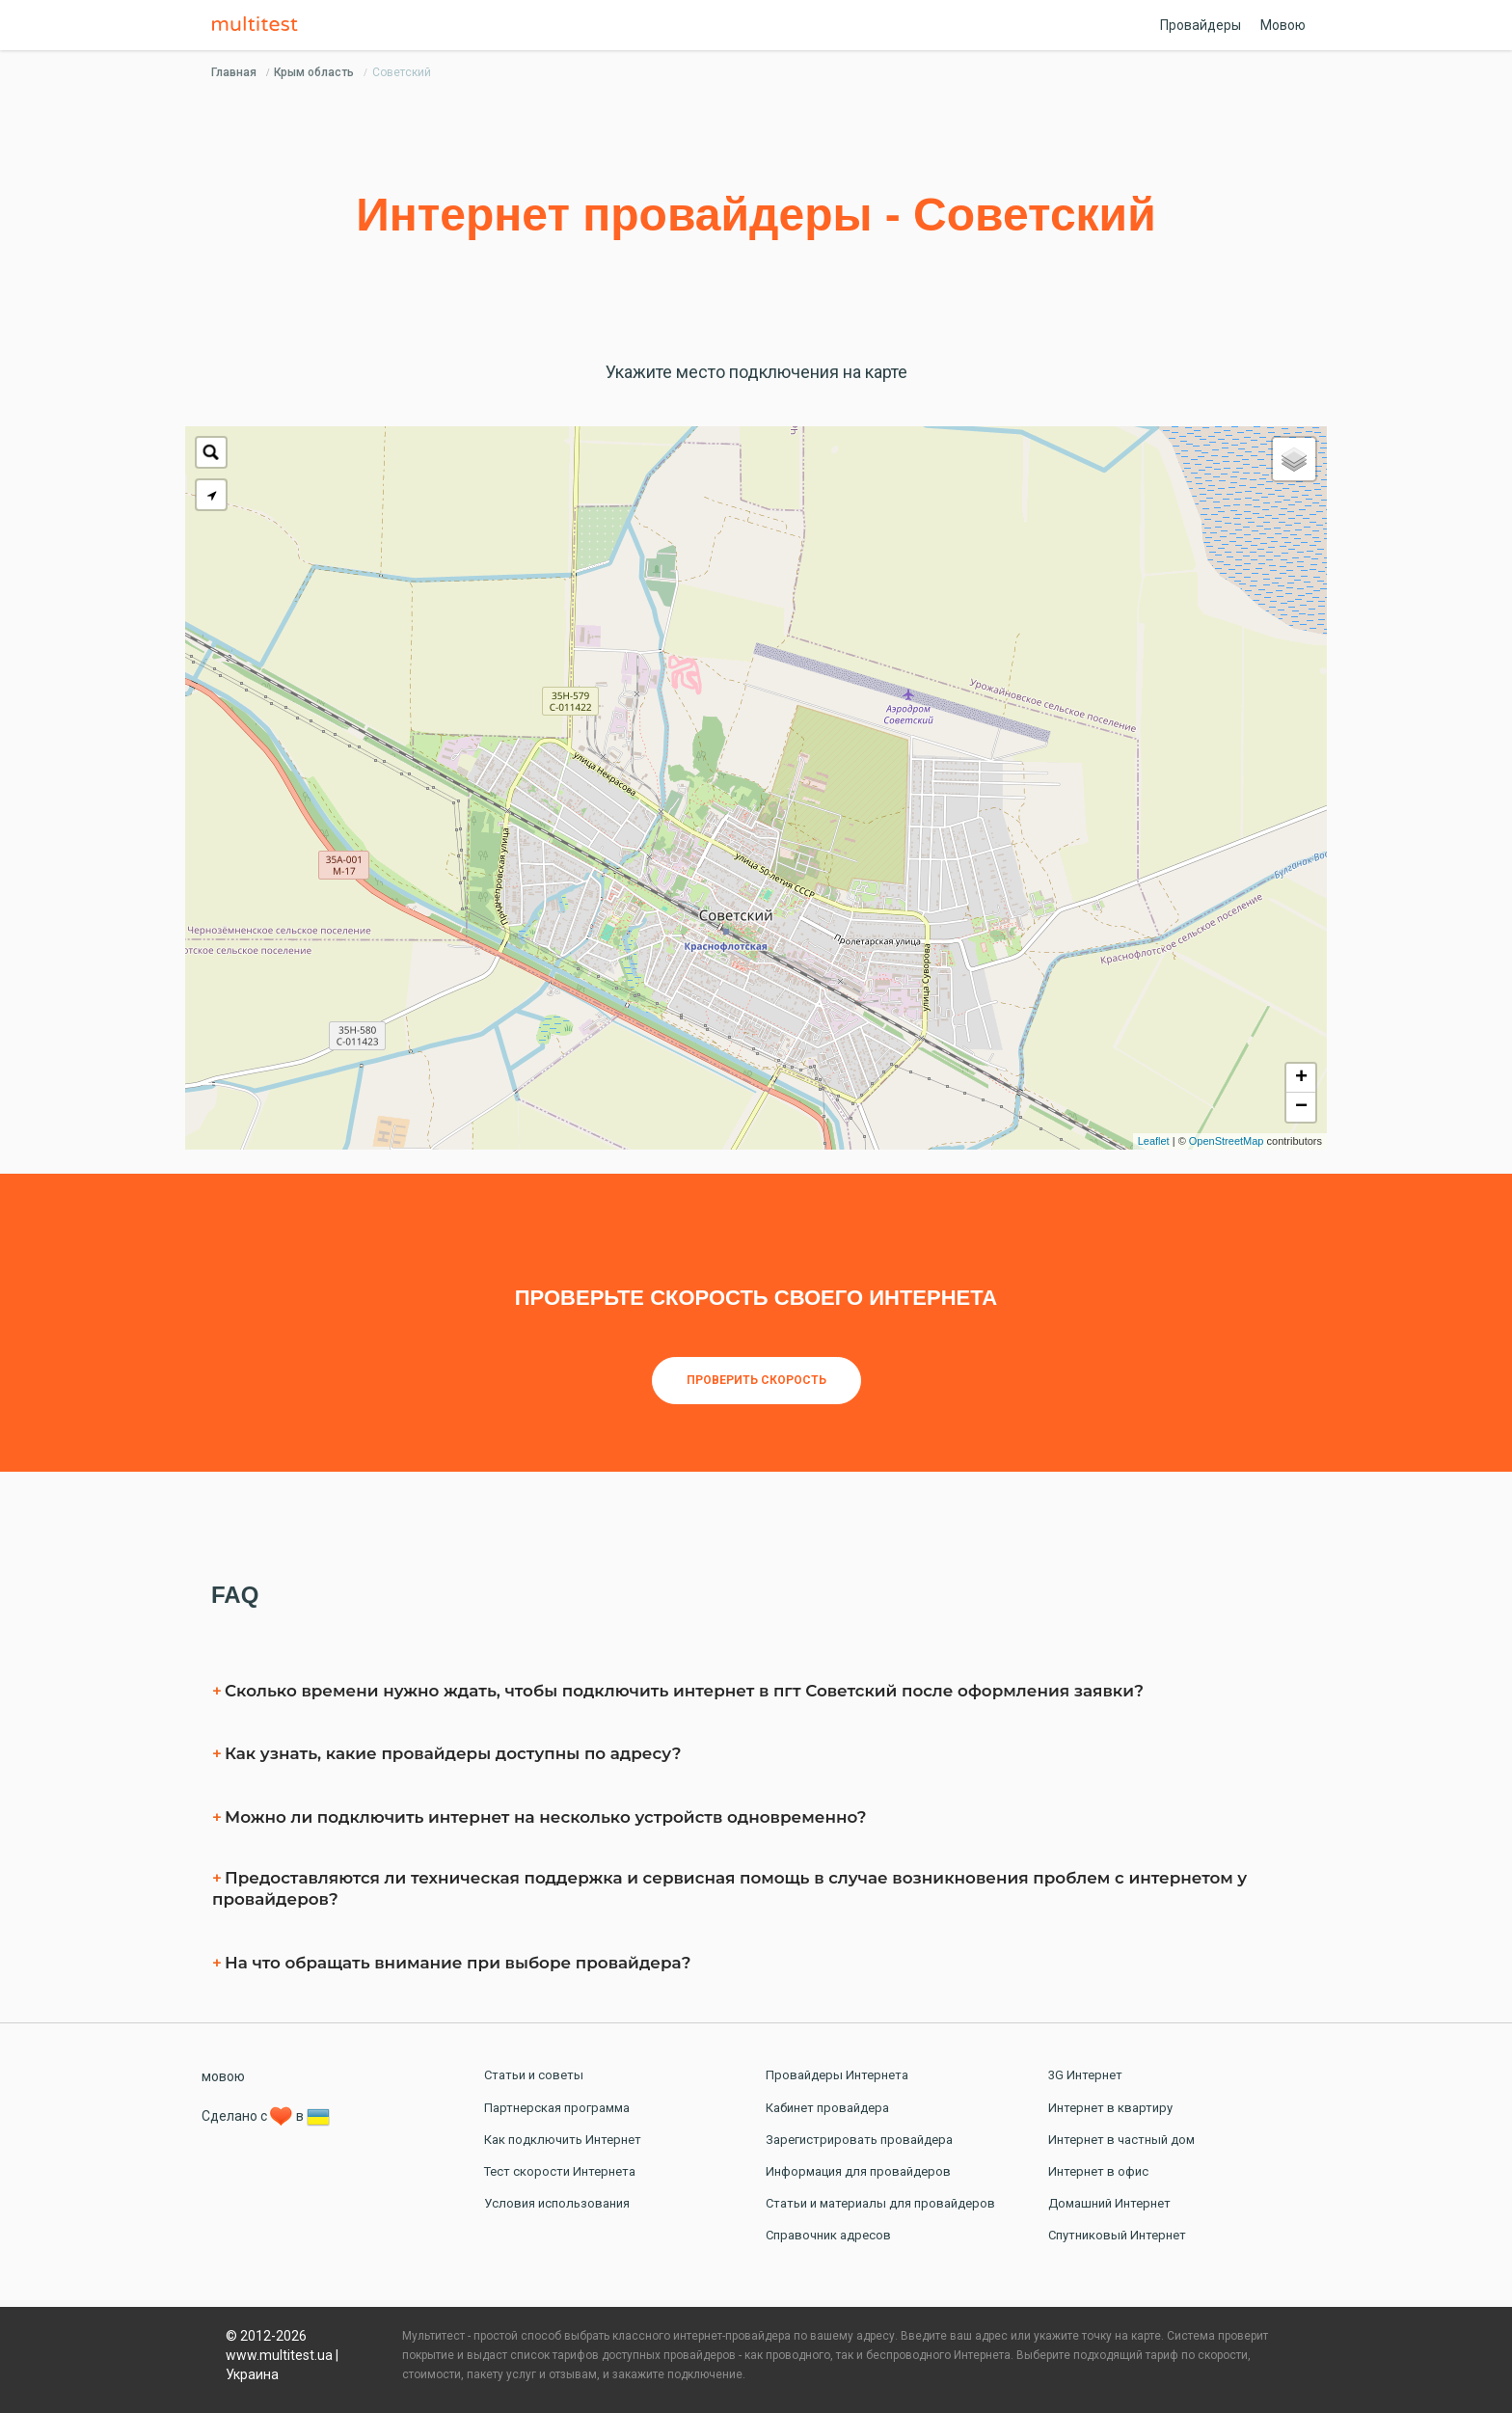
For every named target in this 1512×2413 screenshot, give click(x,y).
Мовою (1283, 25)
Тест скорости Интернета (559, 2171)
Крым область (314, 72)
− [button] (1301, 1107)
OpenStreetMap (1226, 1141)
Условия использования (557, 2203)
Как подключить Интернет (562, 2139)
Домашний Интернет (1109, 2203)
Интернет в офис (1098, 2171)
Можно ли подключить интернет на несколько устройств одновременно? (545, 1817)
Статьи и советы (533, 2075)
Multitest (259, 25)
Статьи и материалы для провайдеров (880, 2203)
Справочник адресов (828, 2235)
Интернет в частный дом (1121, 2139)
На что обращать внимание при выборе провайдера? (458, 1962)
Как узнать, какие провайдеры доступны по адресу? (453, 1753)
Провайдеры (1200, 25)
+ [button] (1301, 1078)
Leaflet (1154, 1141)
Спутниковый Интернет (1117, 2235)
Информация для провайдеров (858, 2171)
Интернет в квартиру (1110, 2108)
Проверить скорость (756, 1380)
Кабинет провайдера (827, 2108)
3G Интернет (1085, 2075)
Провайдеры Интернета (837, 2075)
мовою (223, 2076)
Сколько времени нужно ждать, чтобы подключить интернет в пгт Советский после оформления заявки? (684, 1690)
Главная (233, 72)
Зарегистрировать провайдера (859, 2139)
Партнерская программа (557, 2108)
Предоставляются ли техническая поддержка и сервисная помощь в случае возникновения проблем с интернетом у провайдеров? (729, 1888)
